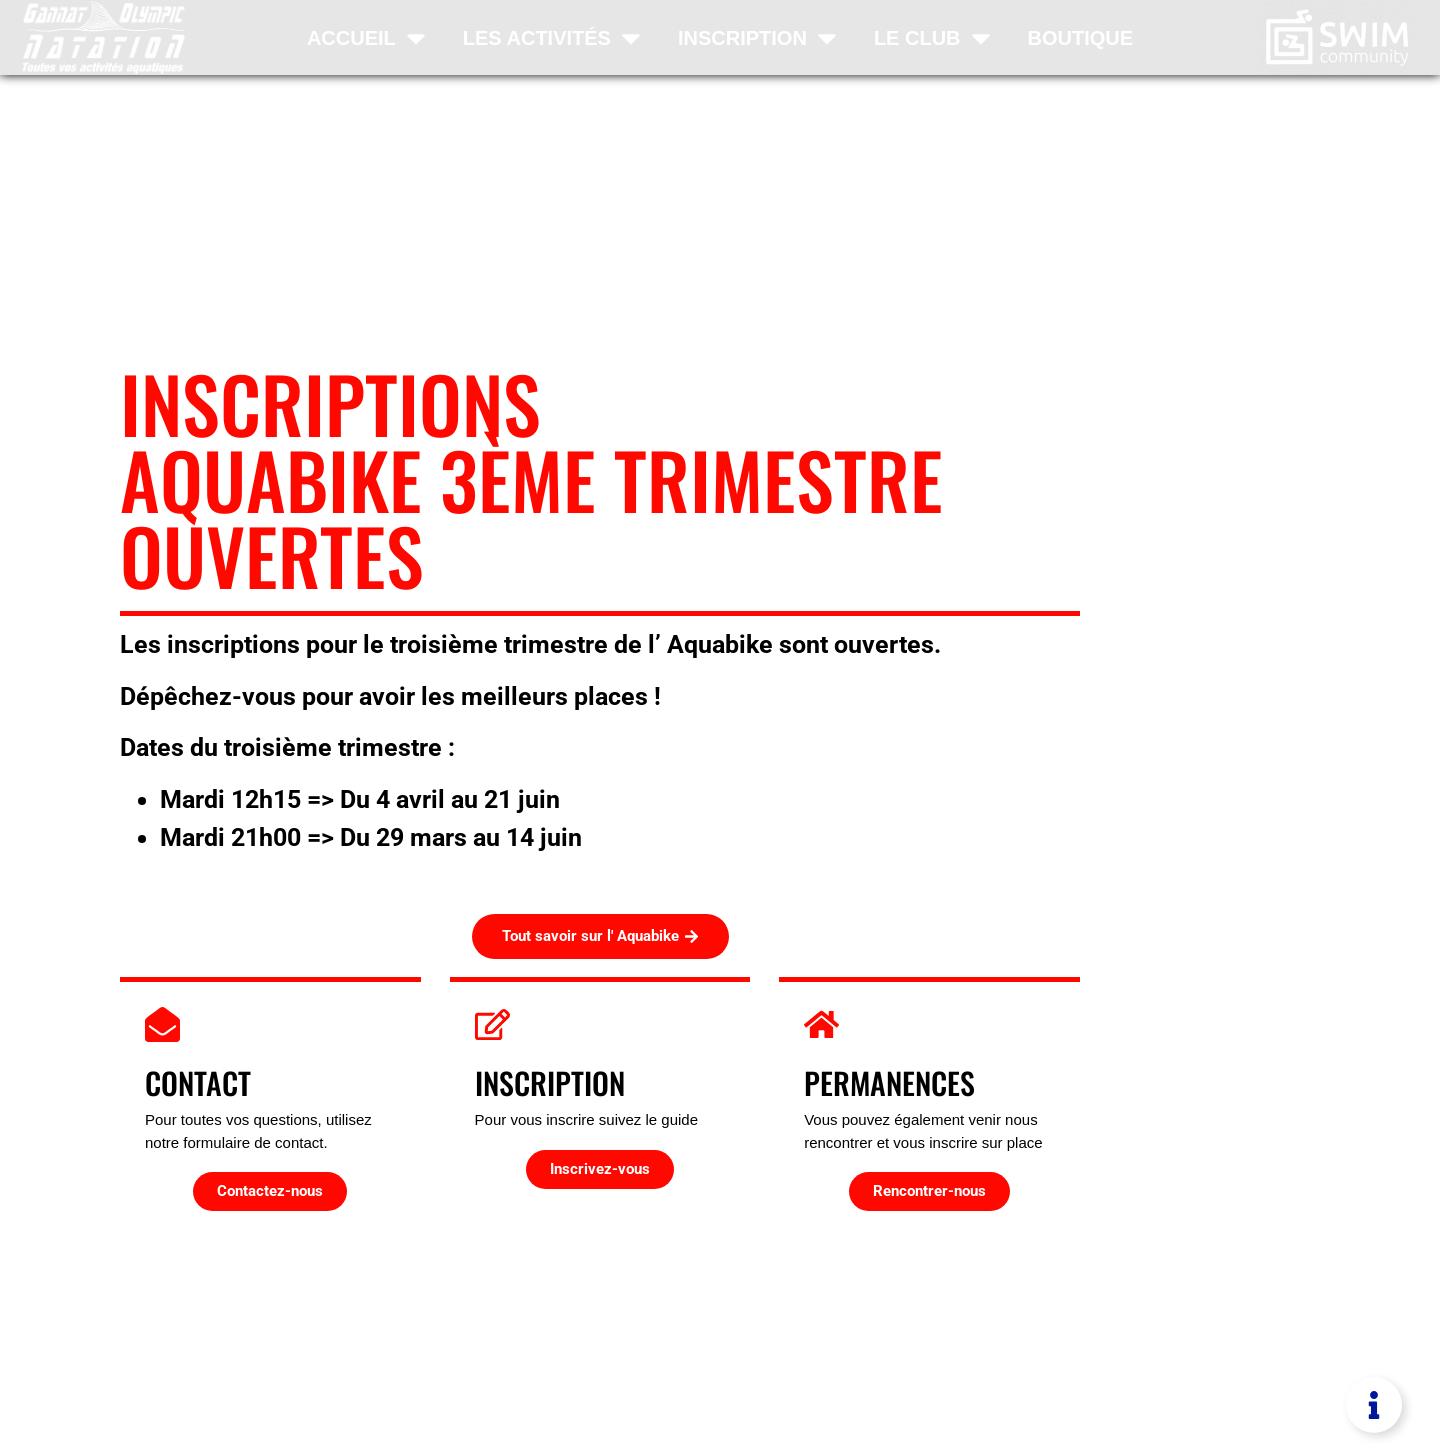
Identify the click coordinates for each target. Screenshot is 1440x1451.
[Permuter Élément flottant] (1374, 1405)
